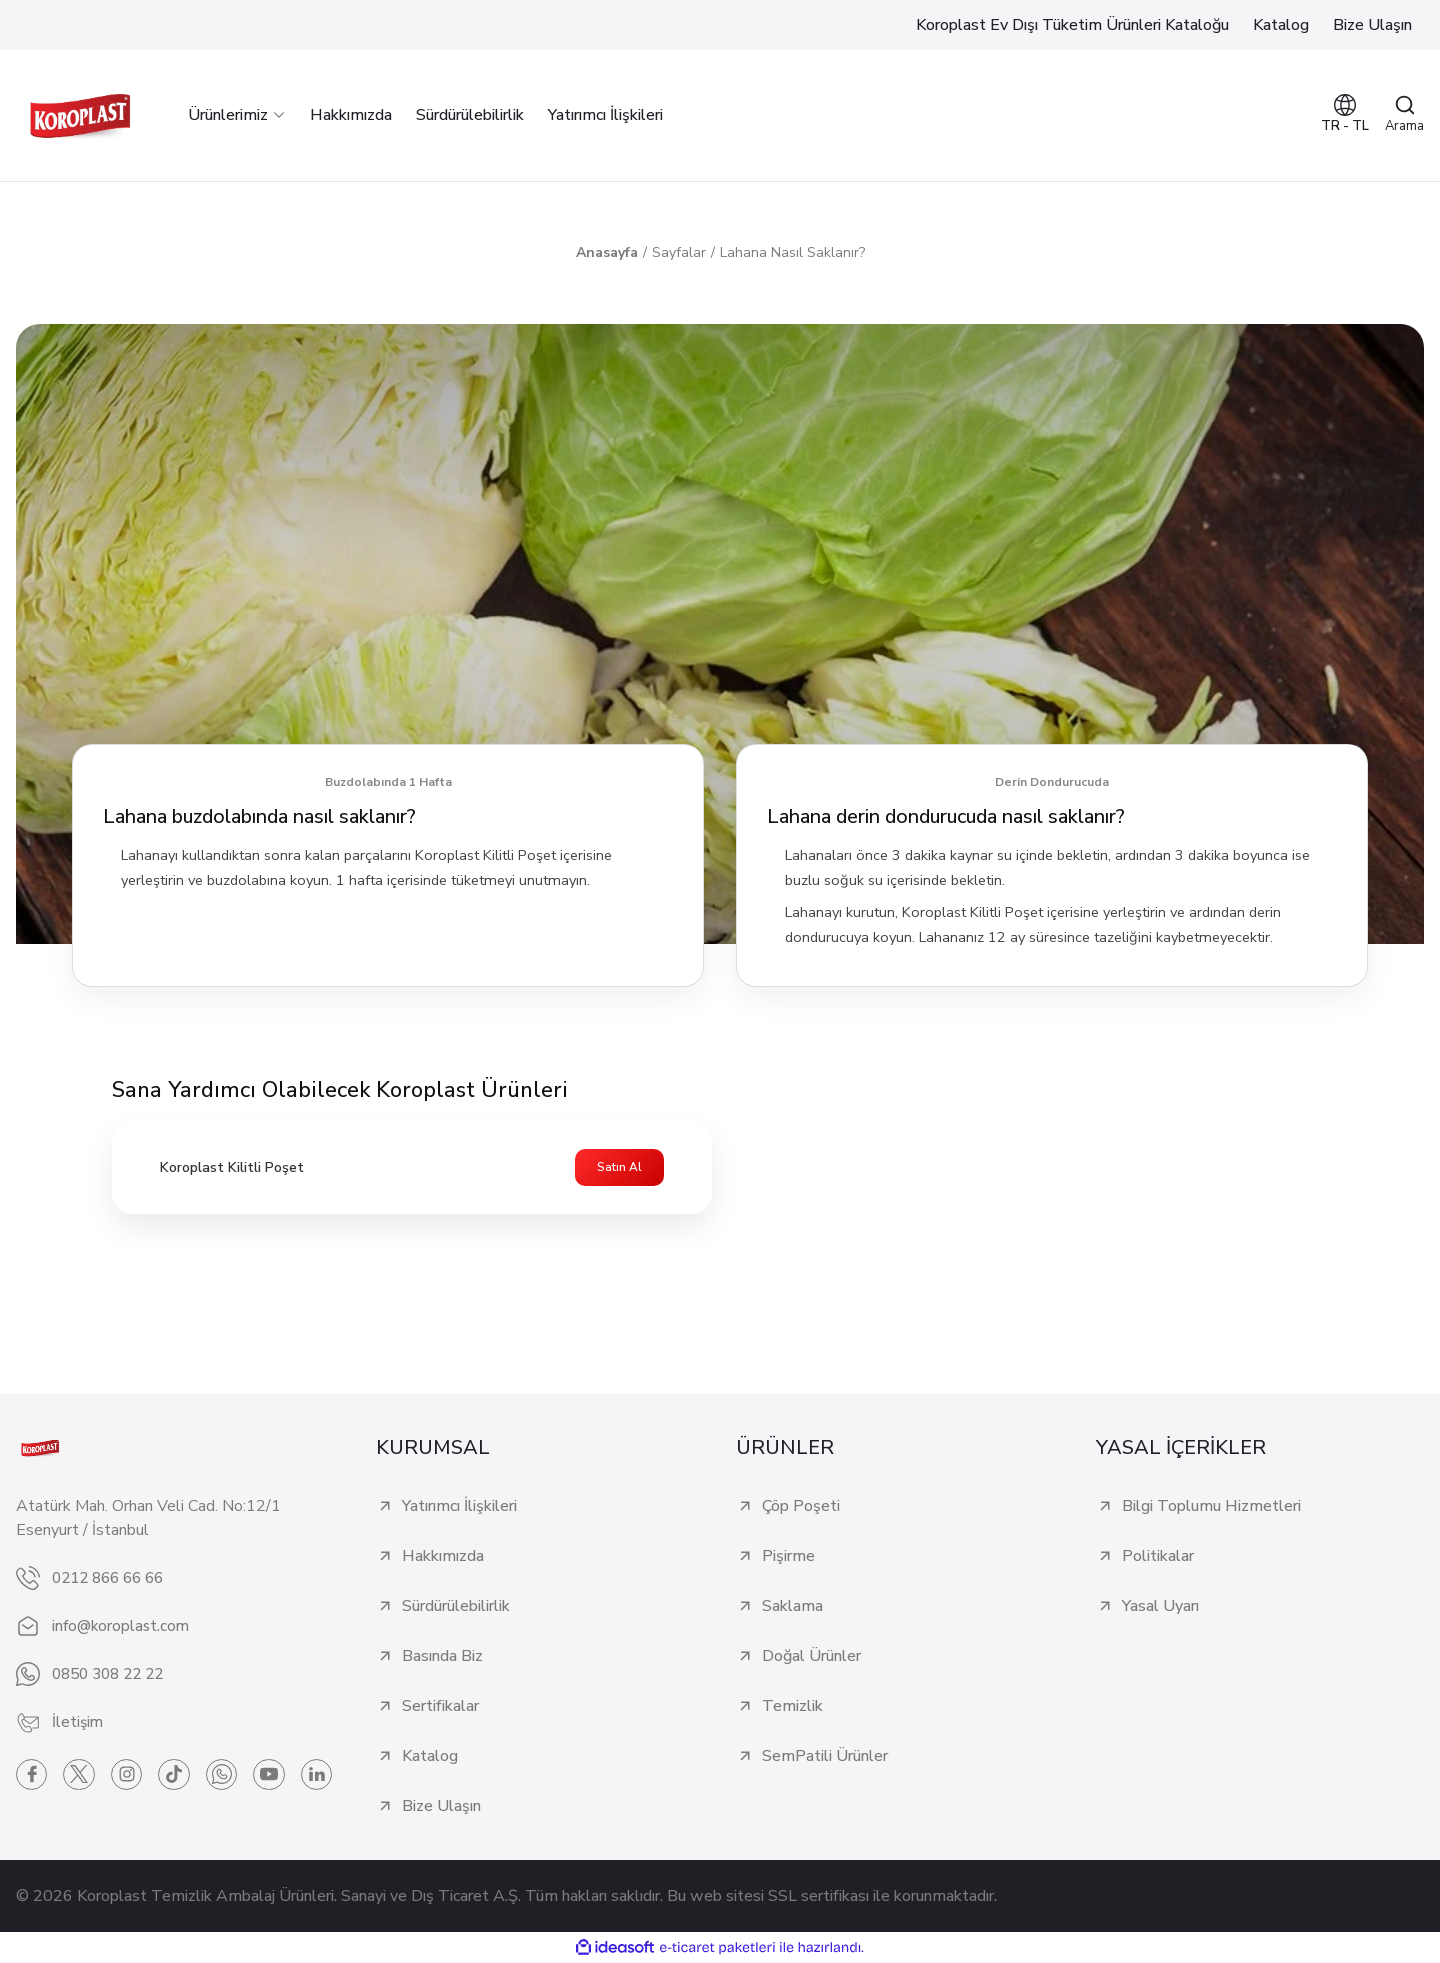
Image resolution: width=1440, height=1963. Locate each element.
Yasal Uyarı (1160, 1607)
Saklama (792, 1607)
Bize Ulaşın (441, 1807)
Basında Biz (442, 1657)
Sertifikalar (440, 1707)
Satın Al (619, 1168)
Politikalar (1158, 1557)
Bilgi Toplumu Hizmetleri (1211, 1507)
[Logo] (80, 115)
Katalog (430, 1757)
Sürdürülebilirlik (456, 1607)
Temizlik (792, 1707)
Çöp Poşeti (801, 1507)
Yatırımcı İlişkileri (459, 1507)
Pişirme (788, 1557)
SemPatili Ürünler (825, 1757)
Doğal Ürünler (811, 1657)
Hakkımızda (443, 1557)
